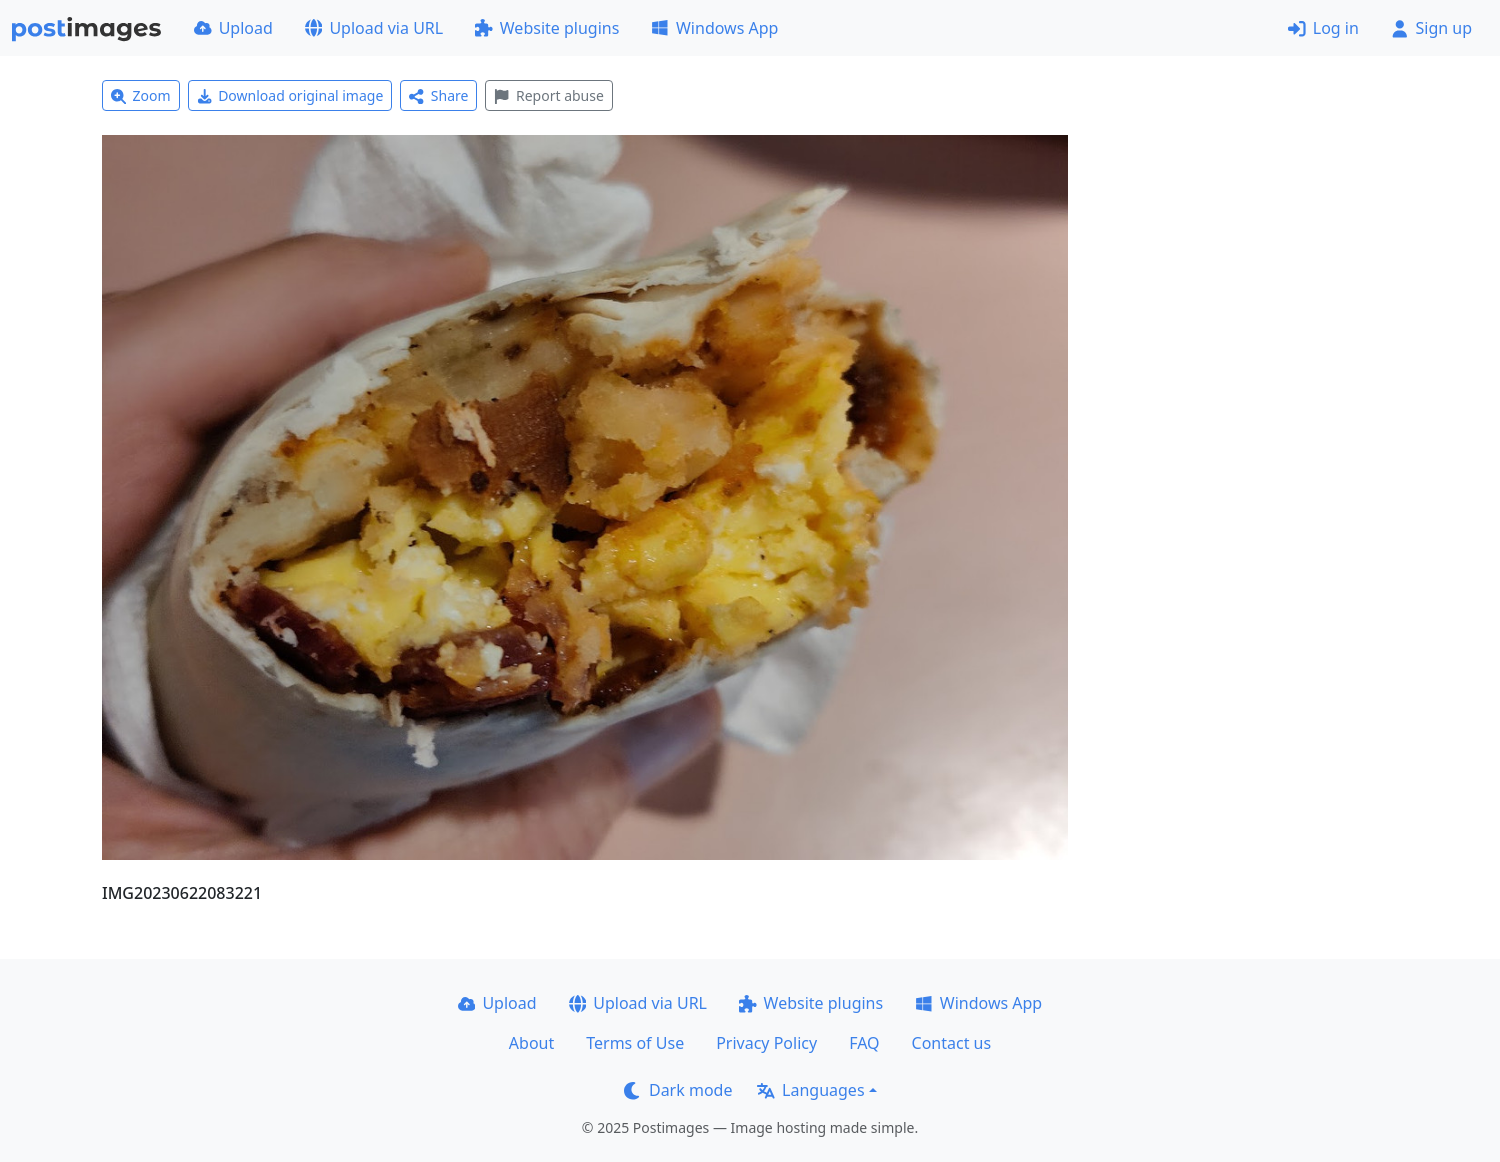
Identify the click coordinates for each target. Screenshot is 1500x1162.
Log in (1323, 28)
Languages (810, 1090)
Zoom (141, 95)
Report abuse (548, 95)
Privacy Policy (766, 1043)
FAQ (864, 1043)
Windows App (714, 28)
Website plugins (547, 28)
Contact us (952, 1043)
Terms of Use (635, 1043)
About (531, 1043)
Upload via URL (374, 28)
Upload (233, 28)
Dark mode (678, 1090)
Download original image (290, 95)
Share (438, 95)
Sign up (1431, 28)
